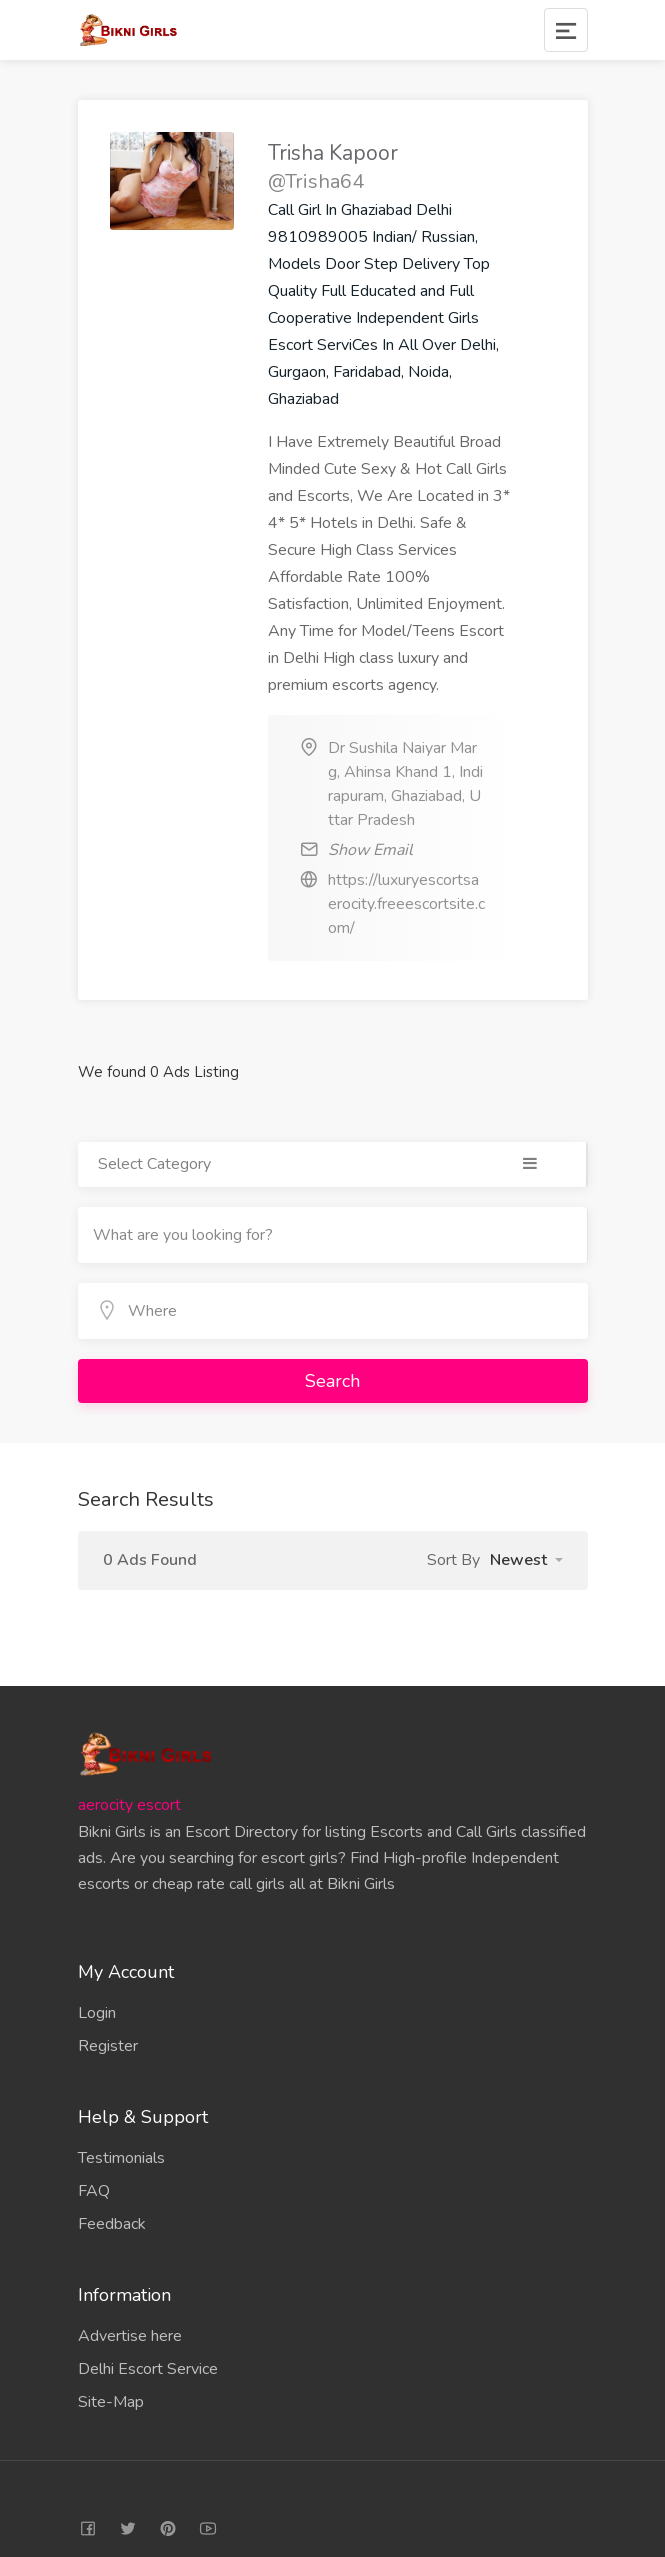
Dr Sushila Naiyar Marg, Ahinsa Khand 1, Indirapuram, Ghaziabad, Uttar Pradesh (405, 784)
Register (108, 2046)
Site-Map (111, 2402)
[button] (526, 1560)
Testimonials (121, 2158)
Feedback (112, 2224)
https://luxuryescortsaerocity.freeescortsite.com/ (406, 904)
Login (97, 2013)
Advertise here (130, 2336)
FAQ (94, 2191)
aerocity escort (129, 1805)
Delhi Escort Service (148, 2369)
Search (332, 1381)
